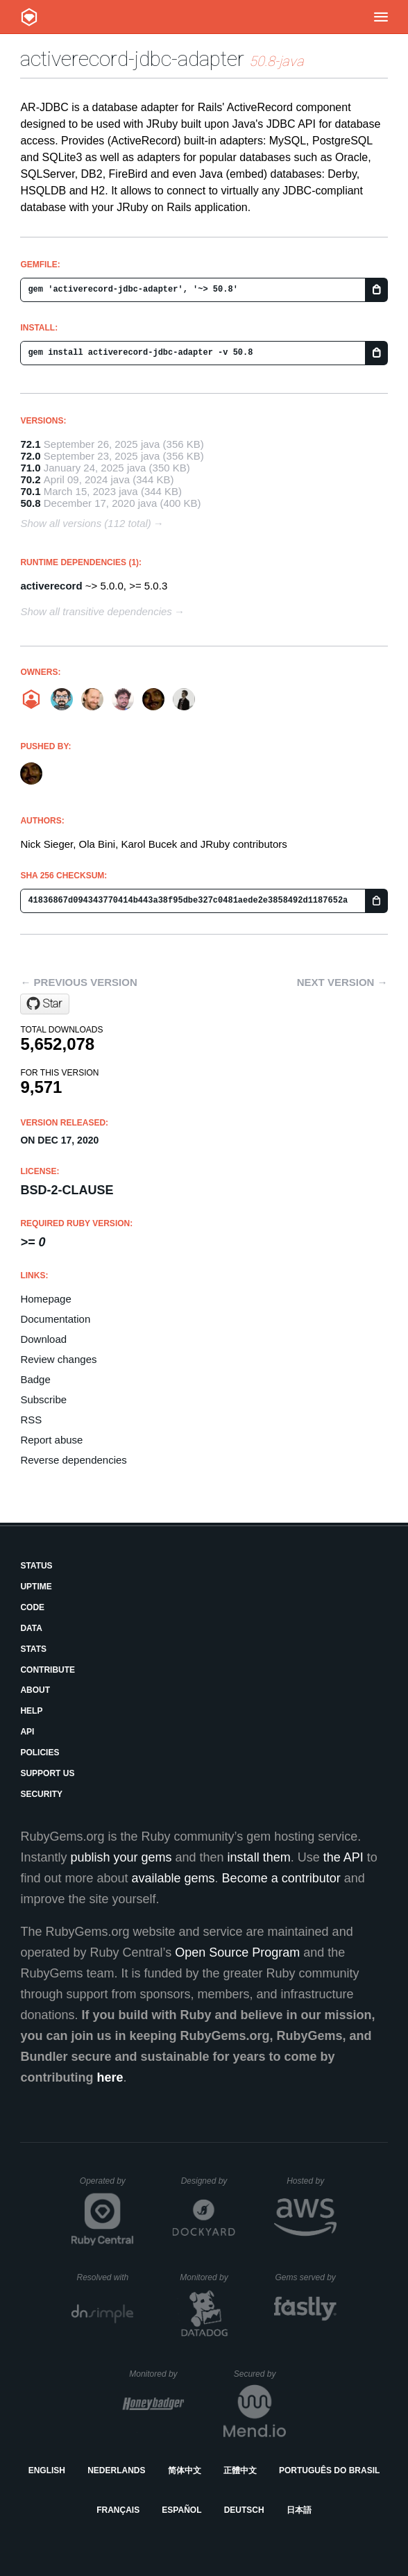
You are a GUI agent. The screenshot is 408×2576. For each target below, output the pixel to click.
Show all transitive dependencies (95, 611)
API (27, 1732)
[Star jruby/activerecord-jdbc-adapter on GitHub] (44, 1004)
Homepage (45, 1299)
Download (43, 1339)
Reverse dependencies (73, 1460)
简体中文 (184, 2470)
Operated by (107, 2186)
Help (31, 1711)
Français (117, 2510)
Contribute (47, 1670)
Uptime (35, 1586)
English (46, 2470)
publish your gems (120, 1857)
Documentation (55, 1319)
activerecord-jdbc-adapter (132, 59)
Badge (35, 1379)
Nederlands (116, 2470)
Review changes (58, 1359)
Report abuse (51, 1440)
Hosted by (312, 2181)
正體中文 (240, 2470)
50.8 (30, 503)
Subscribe (43, 1399)
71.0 (30, 468)
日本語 (299, 2510)
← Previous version (78, 982)
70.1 (30, 491)
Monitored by (207, 2277)
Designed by (208, 2181)
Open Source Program (237, 1952)
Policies (39, 1752)
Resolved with (104, 2277)
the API (343, 1857)
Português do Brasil (329, 2470)
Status (36, 1566)
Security (41, 1794)
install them (259, 1857)
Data (31, 1628)
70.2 (30, 479)
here (109, 2077)
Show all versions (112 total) (85, 523)
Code (32, 1607)
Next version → (342, 982)
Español (181, 2510)
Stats (33, 1649)
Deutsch (244, 2510)
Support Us (47, 1773)
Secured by (260, 2374)
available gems (173, 1878)
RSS (31, 1419)
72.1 (30, 444)
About (35, 1690)
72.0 (30, 456)
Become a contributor (281, 1878)
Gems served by (306, 2277)
